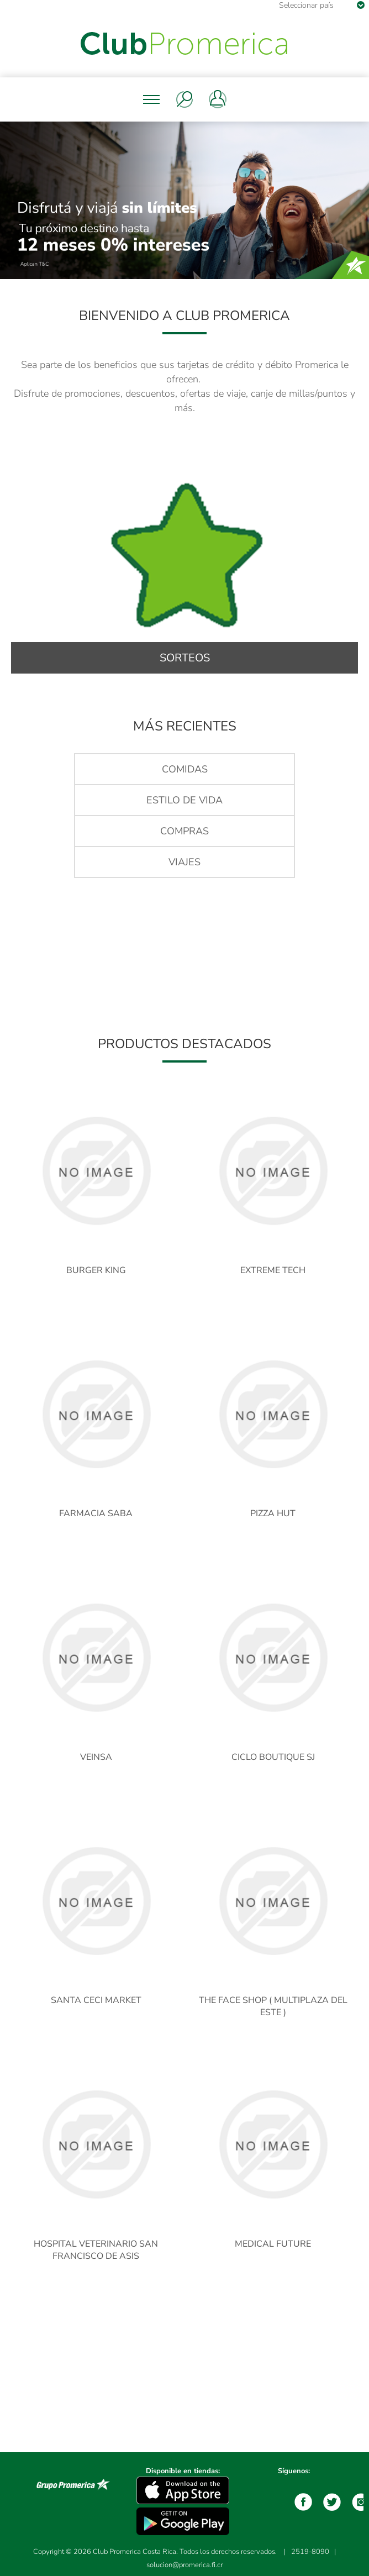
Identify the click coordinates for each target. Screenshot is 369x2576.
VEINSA (96, 1757)
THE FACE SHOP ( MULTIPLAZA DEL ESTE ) (273, 2006)
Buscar (184, 99)
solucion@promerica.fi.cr (184, 2565)
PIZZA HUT (273, 1513)
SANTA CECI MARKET (96, 2000)
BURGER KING (96, 1270)
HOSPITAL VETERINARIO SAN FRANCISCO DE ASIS (96, 2250)
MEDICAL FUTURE (273, 2244)
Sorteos (185, 657)
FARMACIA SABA (96, 1513)
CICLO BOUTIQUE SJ (273, 1757)
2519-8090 (310, 2552)
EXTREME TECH (272, 1270)
